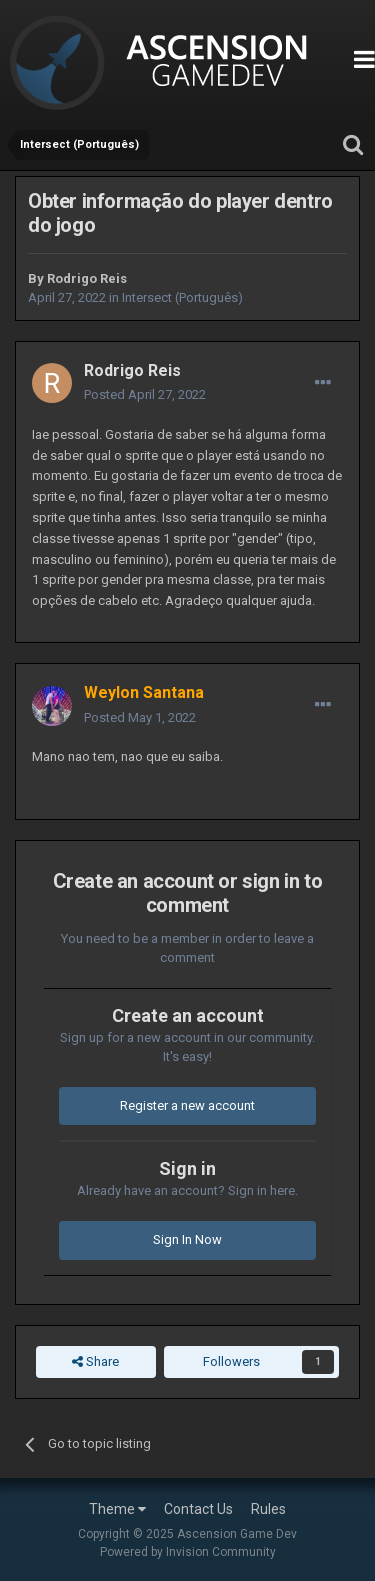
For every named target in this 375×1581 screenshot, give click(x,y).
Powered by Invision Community (188, 1552)
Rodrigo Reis (87, 278)
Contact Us (198, 1509)
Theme (117, 1509)
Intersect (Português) (182, 297)
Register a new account (187, 1105)
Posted (145, 394)
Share (95, 1362)
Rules (268, 1509)
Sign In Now (187, 1239)
